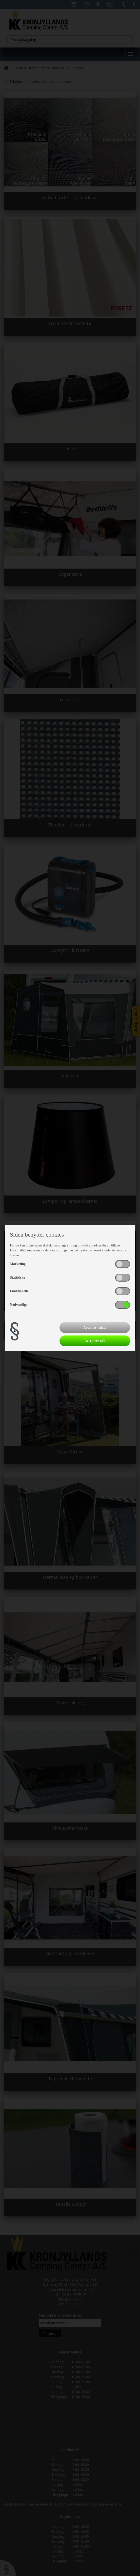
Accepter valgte (94, 1327)
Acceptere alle (94, 1341)
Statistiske (17, 1277)
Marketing (18, 1264)
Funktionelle (19, 1291)
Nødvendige (18, 1305)
